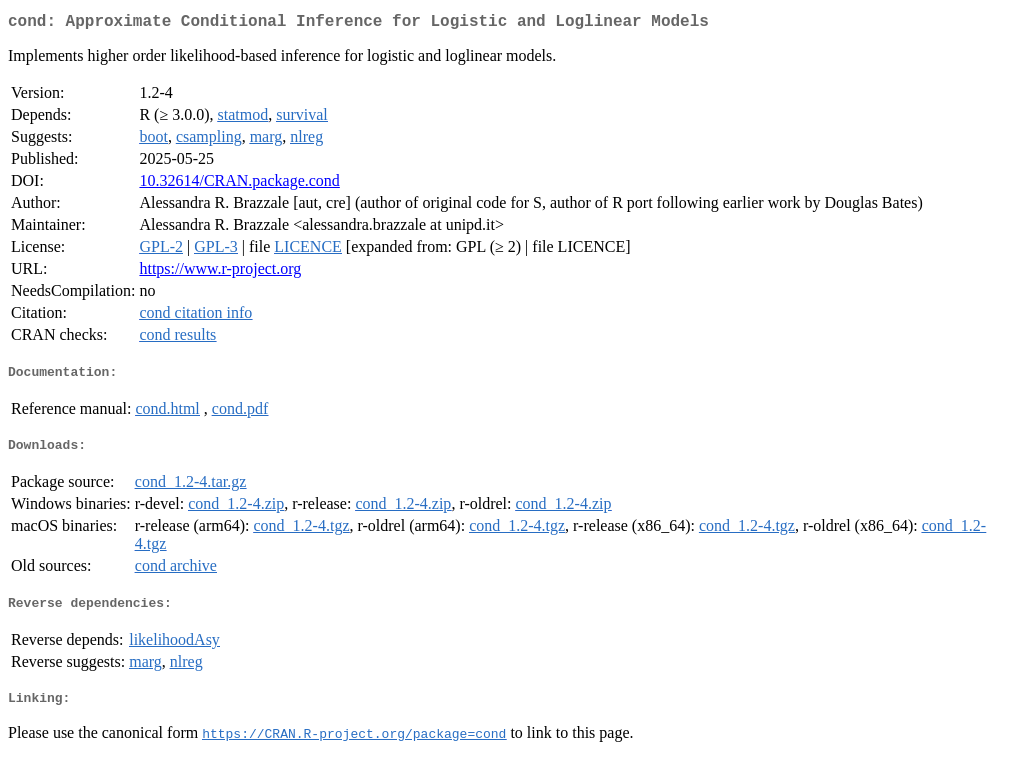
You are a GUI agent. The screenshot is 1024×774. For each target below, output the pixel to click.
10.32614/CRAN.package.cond (239, 184)
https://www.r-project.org (220, 272)
